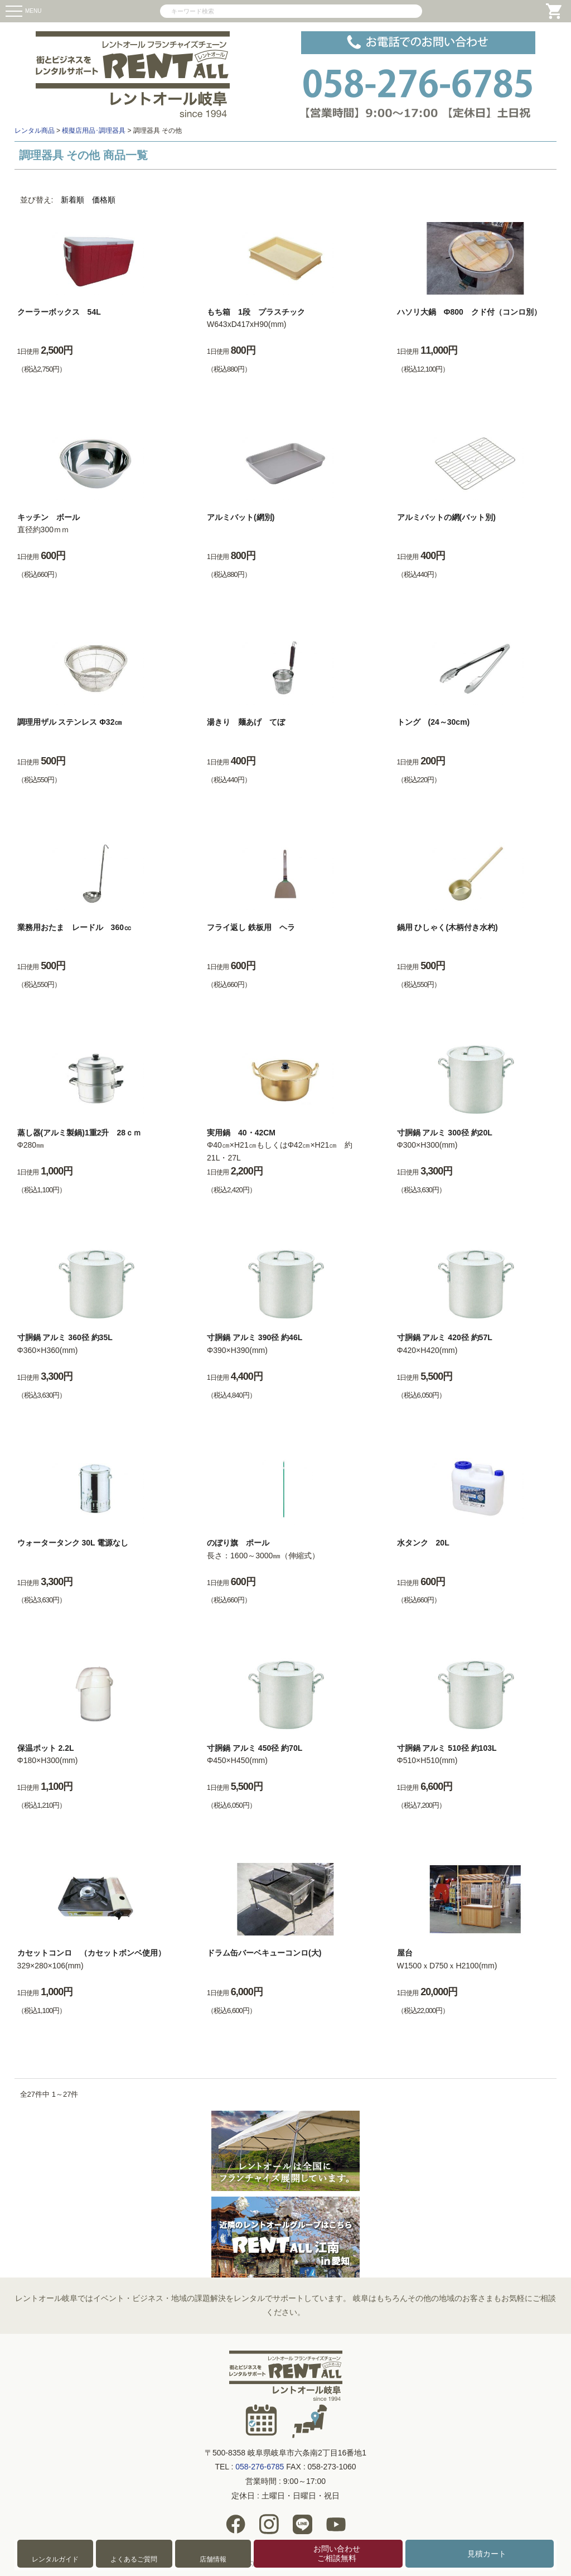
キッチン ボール (48, 517)
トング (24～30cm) (433, 722)
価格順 (103, 199)
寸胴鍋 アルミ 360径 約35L (65, 1337)
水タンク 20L (423, 1542)
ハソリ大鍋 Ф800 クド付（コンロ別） (469, 311)
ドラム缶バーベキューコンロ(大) (264, 1952)
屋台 (405, 1952)
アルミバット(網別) (240, 517)
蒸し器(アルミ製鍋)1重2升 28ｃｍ (79, 1132)
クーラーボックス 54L (59, 311)
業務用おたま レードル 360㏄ (74, 927)
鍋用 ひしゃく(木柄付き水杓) (447, 927)
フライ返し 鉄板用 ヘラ (251, 927)
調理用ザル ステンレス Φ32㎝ (70, 722)
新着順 (72, 199)
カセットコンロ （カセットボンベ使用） (91, 1952)
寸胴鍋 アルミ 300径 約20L (444, 1132)
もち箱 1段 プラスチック (256, 311)
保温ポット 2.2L (45, 1748)
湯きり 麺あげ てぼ (246, 722)
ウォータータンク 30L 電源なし (73, 1542)
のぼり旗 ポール (238, 1542)
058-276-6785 (259, 2466)
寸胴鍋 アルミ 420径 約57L (444, 1337)
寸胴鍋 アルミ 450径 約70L (254, 1748)
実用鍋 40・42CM (241, 1132)
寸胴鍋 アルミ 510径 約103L (447, 1748)
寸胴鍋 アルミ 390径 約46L (254, 1337)
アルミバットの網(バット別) (446, 517)
